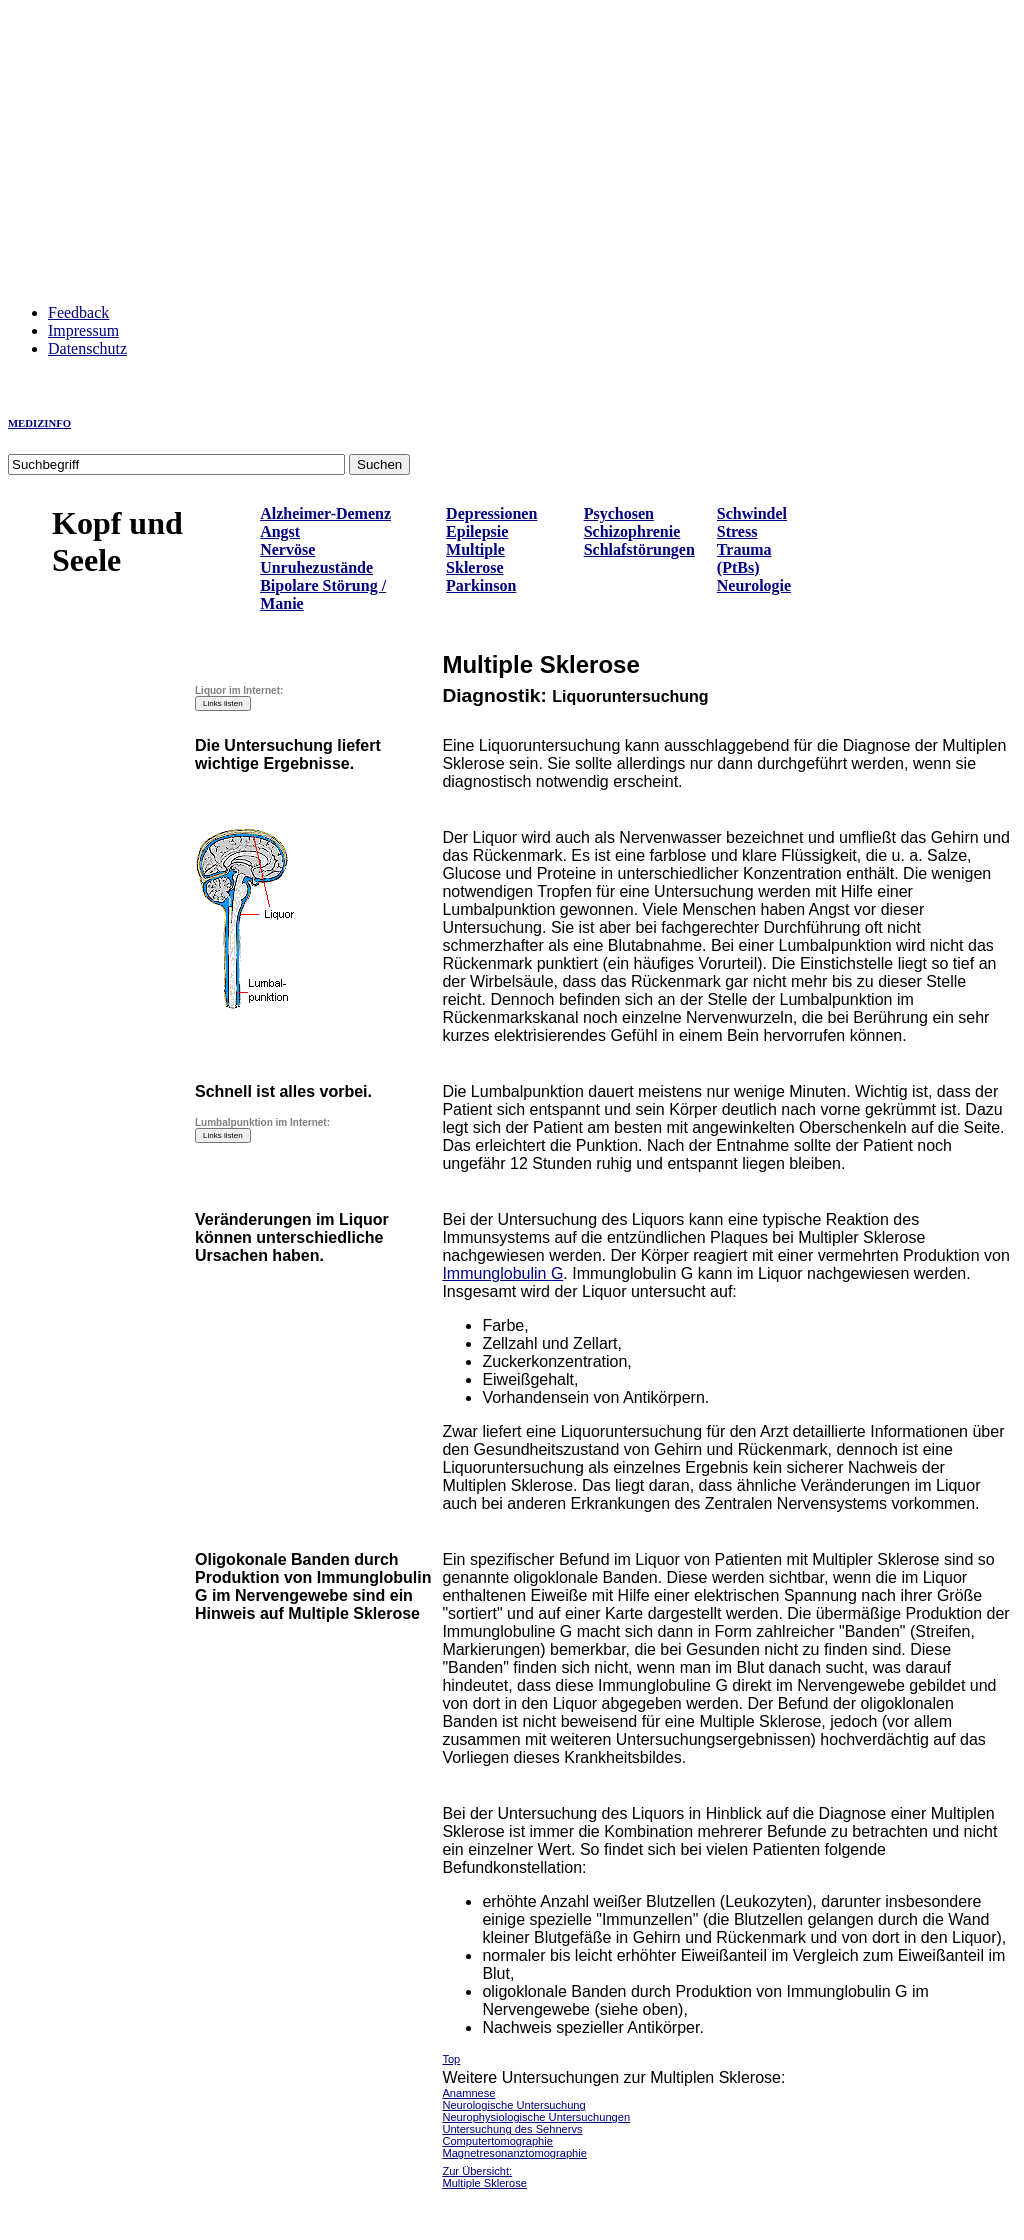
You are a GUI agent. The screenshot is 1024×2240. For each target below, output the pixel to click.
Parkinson (481, 585)
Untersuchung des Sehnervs (512, 2129)
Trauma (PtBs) (744, 558)
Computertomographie (497, 2141)
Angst (280, 531)
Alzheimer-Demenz (325, 513)
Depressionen (491, 513)
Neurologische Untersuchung (513, 2105)
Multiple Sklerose (475, 558)
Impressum (83, 330)
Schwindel (752, 513)
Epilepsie (477, 531)
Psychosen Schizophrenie (632, 522)
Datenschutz (87, 348)
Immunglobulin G (502, 1273)
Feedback (78, 312)
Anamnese (468, 2093)
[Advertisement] (512, 148)
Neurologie (754, 585)
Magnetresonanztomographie (514, 2153)
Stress (737, 531)
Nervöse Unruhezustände (316, 558)
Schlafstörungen (639, 549)
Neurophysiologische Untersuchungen (536, 2117)
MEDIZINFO (39, 423)
